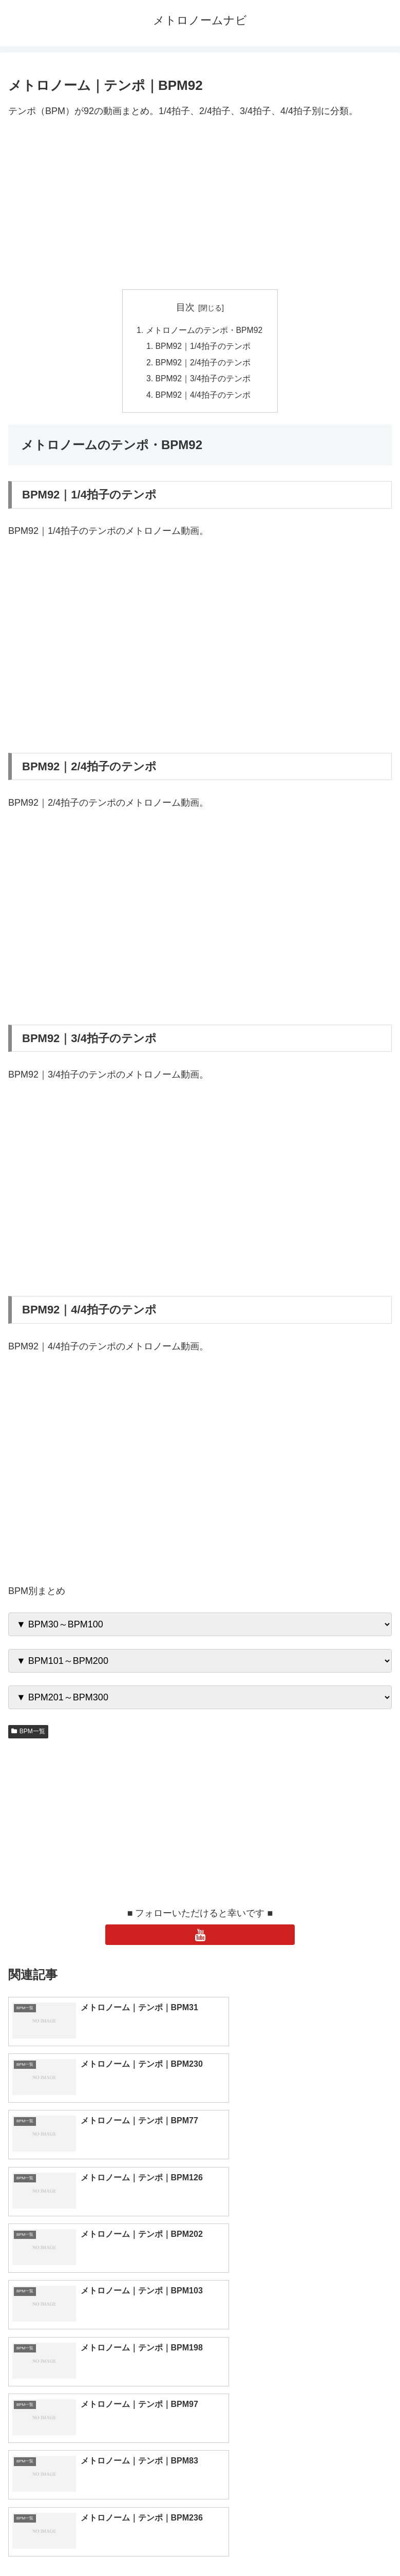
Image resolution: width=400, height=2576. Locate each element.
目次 (185, 307)
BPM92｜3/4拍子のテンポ (203, 380)
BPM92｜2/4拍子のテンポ (203, 363)
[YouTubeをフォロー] (200, 1937)
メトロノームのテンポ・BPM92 (204, 330)
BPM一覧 (28, 1733)
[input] (200, 2414)
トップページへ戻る (102, 2543)
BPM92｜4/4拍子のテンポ (203, 397)
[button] (381, 2414)
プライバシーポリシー (298, 2543)
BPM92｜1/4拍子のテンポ (203, 346)
